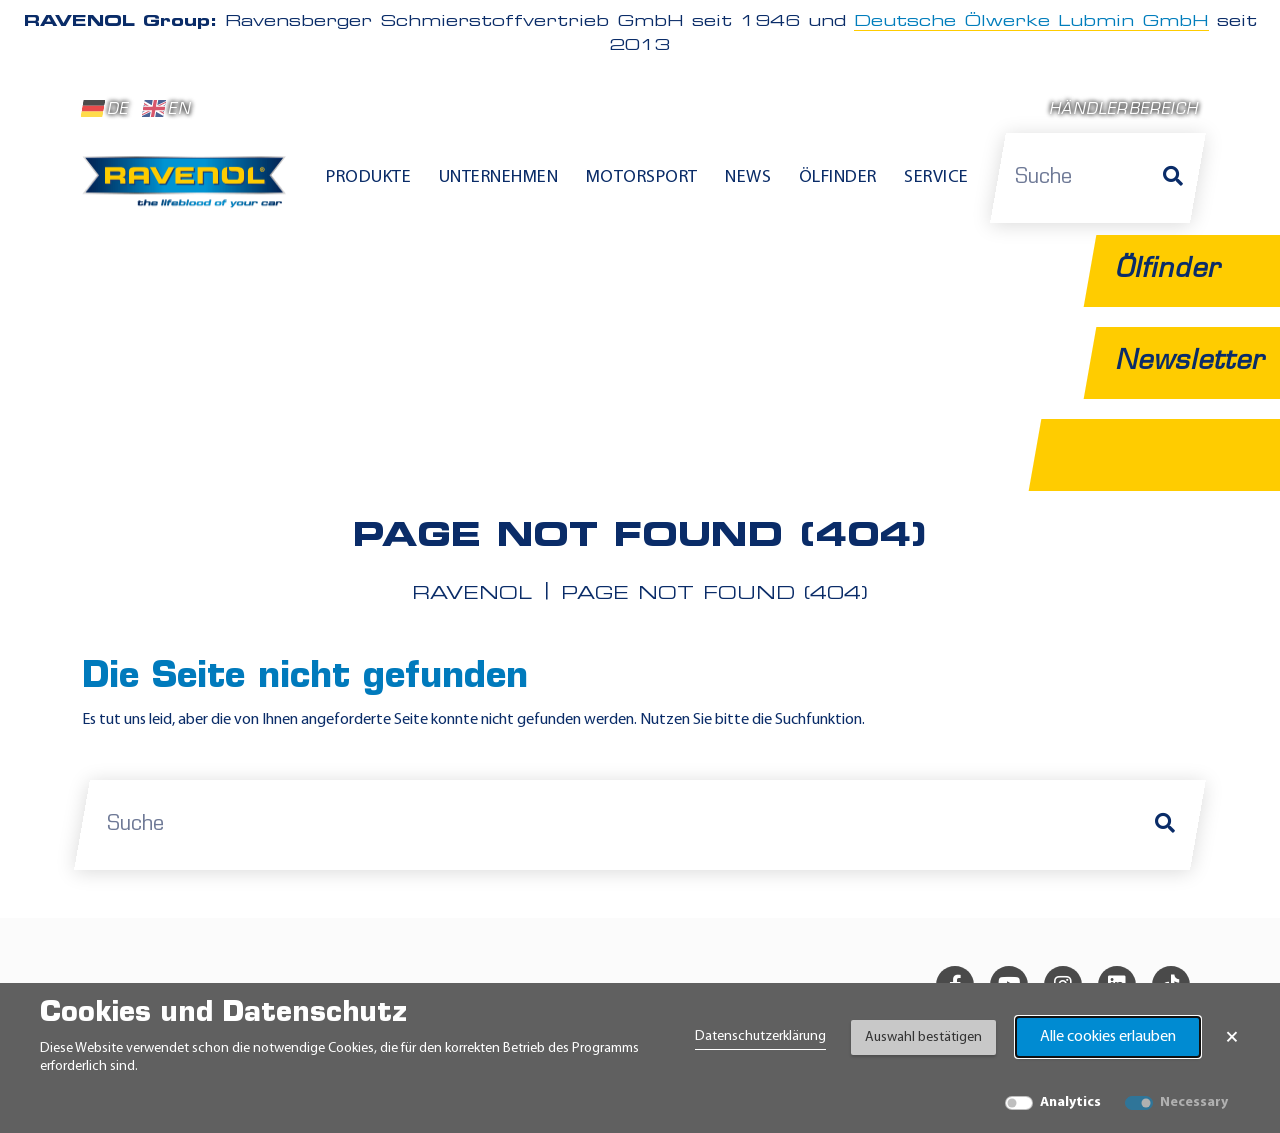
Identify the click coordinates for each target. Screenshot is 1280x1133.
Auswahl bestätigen (923, 1037)
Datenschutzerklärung (760, 1036)
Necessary (1194, 1102)
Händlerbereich (1123, 110)
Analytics (1070, 1102)
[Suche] (1173, 178)
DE (105, 109)
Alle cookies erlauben (1108, 1037)
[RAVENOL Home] (189, 190)
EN (166, 109)
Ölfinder (838, 177)
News (748, 177)
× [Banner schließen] (1232, 1037)
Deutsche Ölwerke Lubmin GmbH (1031, 22)
